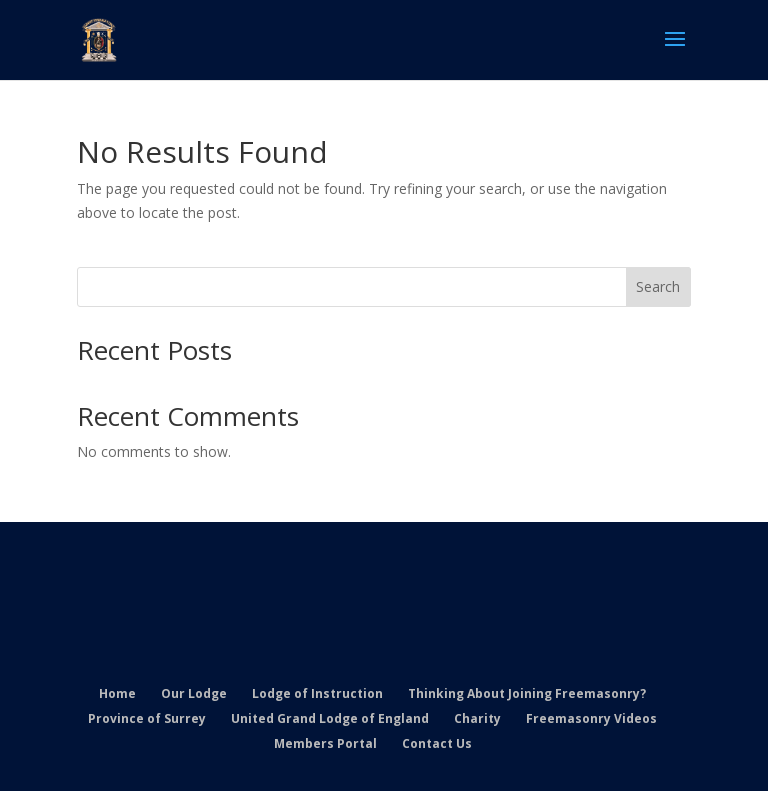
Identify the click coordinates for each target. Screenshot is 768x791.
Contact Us (437, 743)
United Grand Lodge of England (330, 718)
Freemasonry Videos (591, 718)
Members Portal (325, 743)
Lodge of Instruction (317, 693)
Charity (477, 718)
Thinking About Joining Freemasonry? (527, 693)
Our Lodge (194, 693)
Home (117, 693)
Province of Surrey (147, 718)
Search (658, 286)
